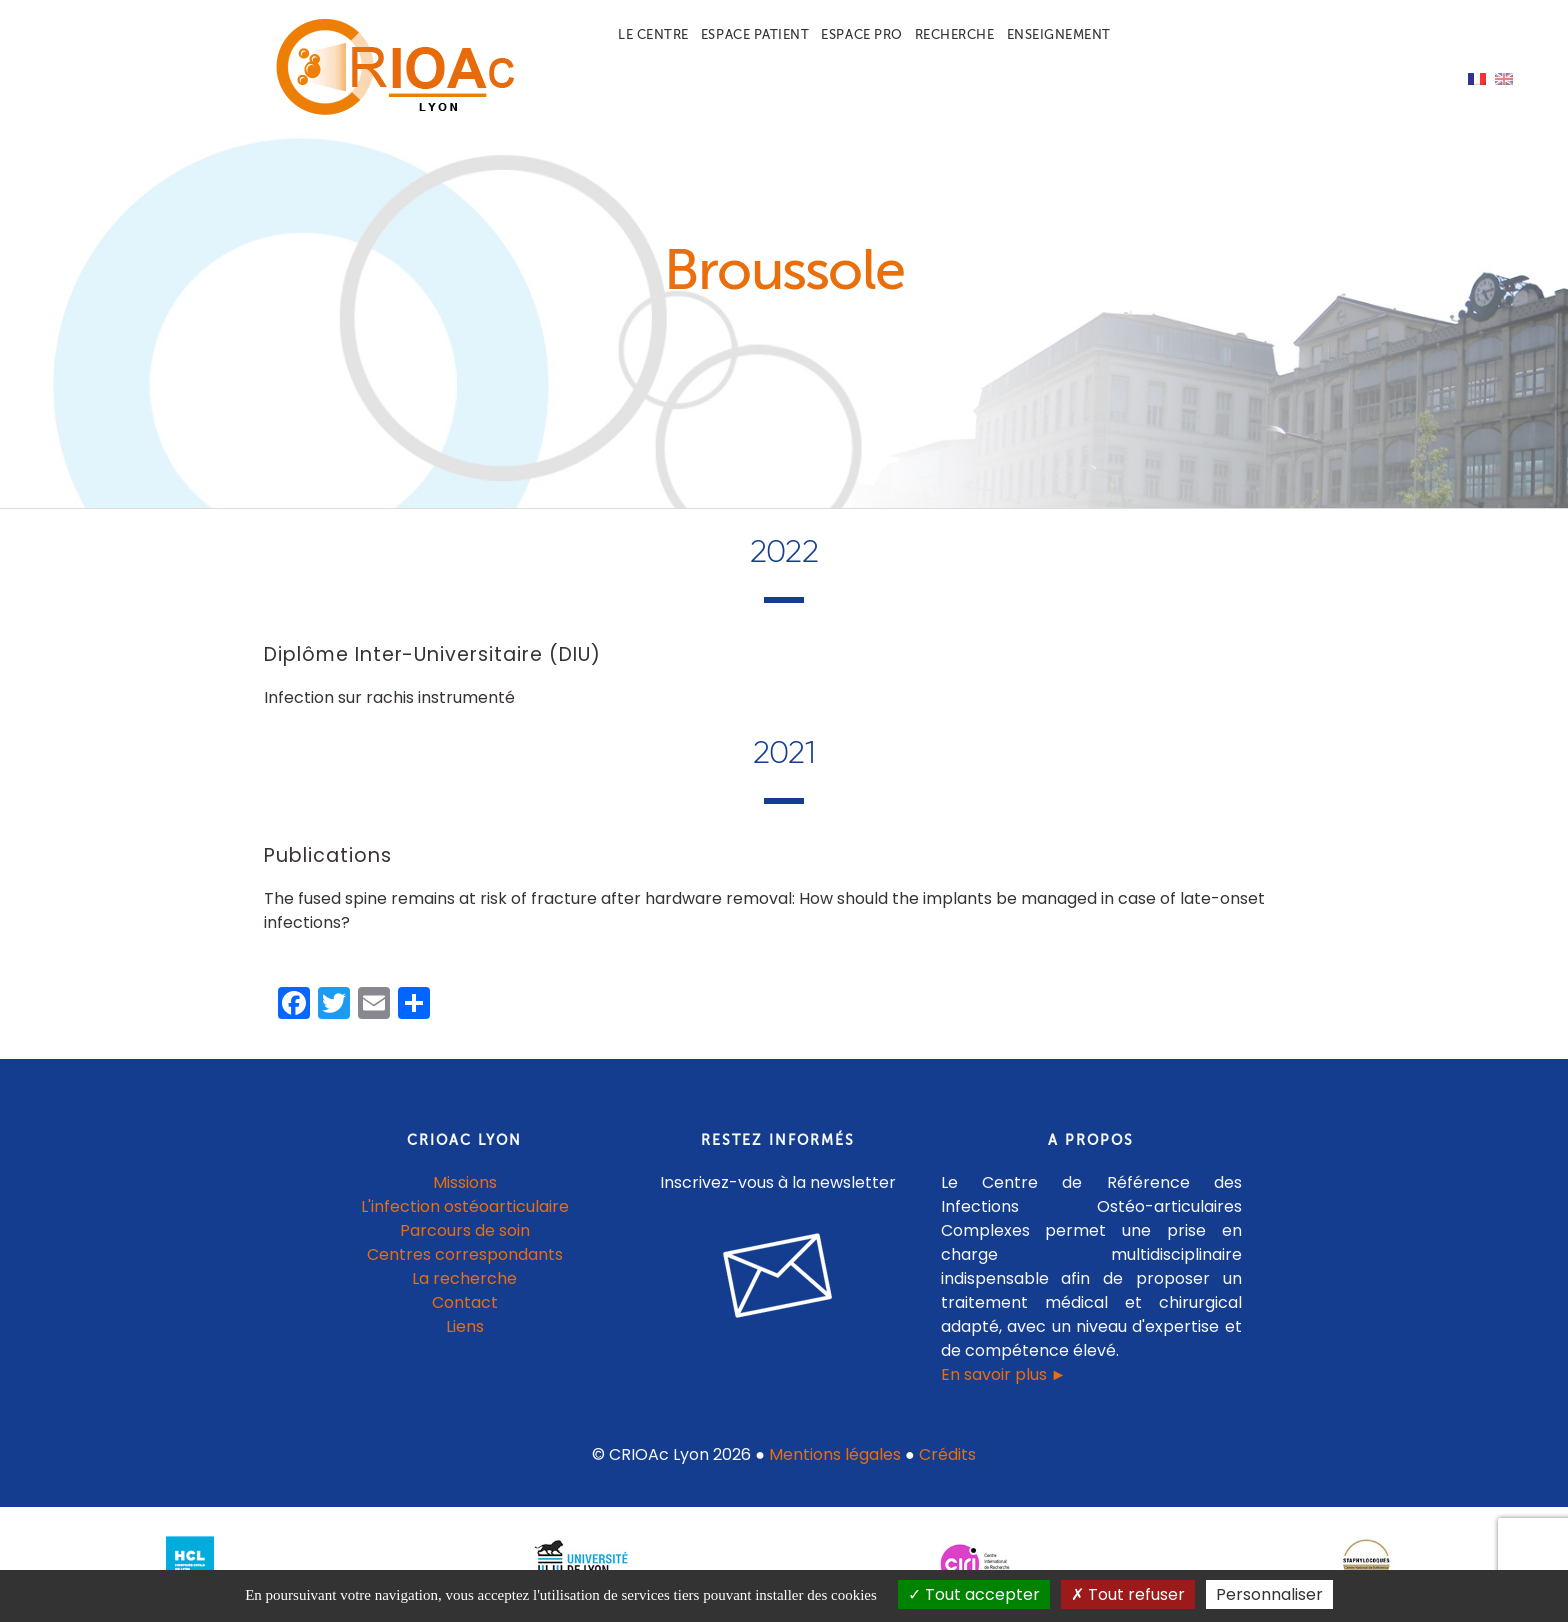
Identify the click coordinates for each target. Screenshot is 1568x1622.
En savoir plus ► (1004, 1374)
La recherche (464, 1278)
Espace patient (755, 34)
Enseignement (1059, 34)
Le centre (653, 34)
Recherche (955, 34)
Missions (465, 1182)
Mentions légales (835, 1454)
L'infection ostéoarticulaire (465, 1206)
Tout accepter (974, 1594)
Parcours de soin (465, 1230)
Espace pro (861, 34)
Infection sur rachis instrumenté (389, 697)
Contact (465, 1302)
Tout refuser (1128, 1594)
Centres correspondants (465, 1254)
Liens (465, 1326)
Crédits (947, 1454)
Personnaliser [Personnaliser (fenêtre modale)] (1269, 1594)
